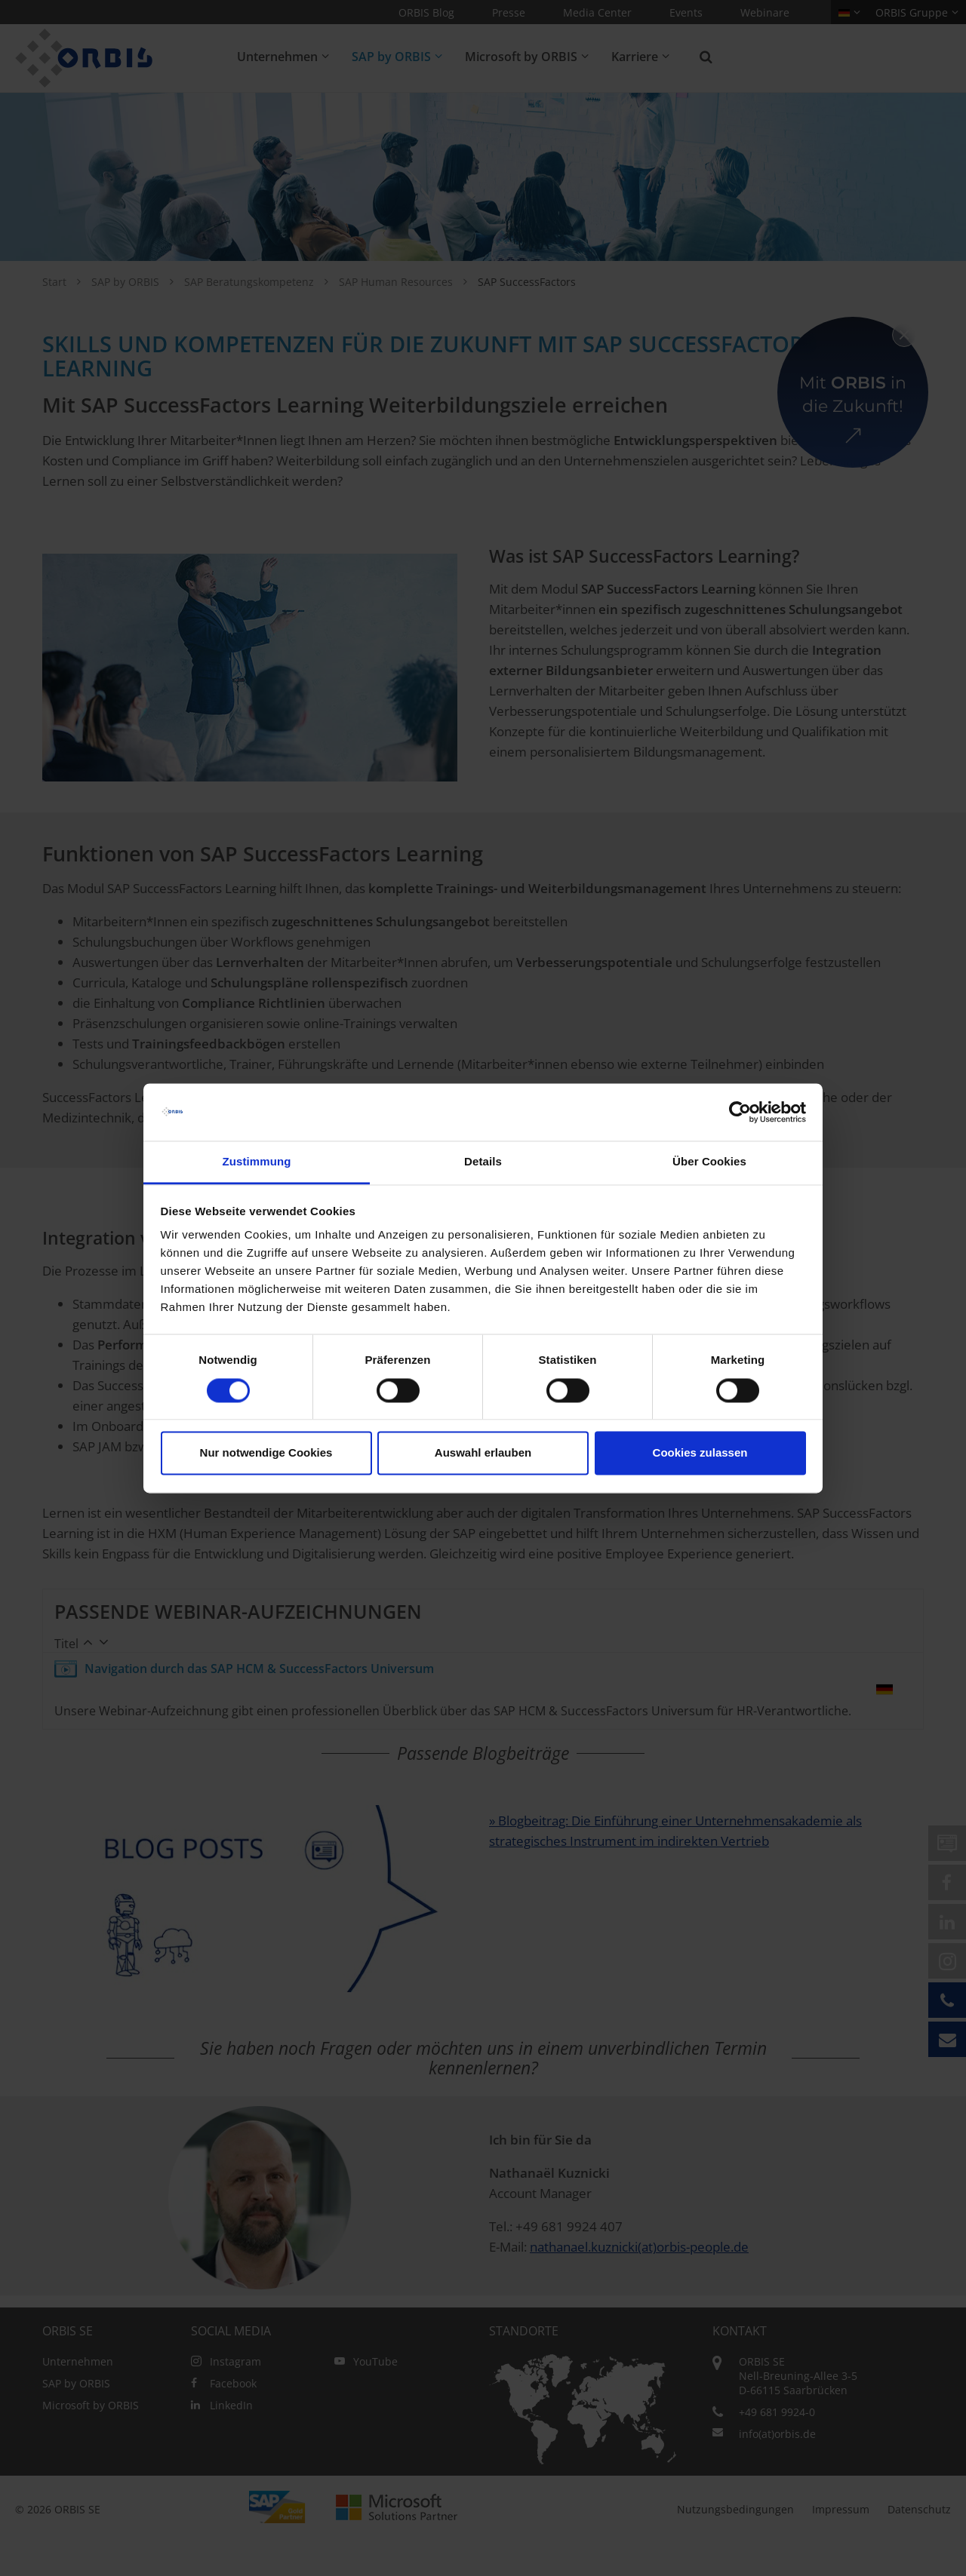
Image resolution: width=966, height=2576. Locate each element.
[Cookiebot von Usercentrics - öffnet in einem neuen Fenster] (740, 1112)
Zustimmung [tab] (257, 1162)
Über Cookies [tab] (709, 1162)
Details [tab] (483, 1162)
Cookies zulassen (700, 1453)
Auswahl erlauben (483, 1453)
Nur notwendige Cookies (266, 1453)
